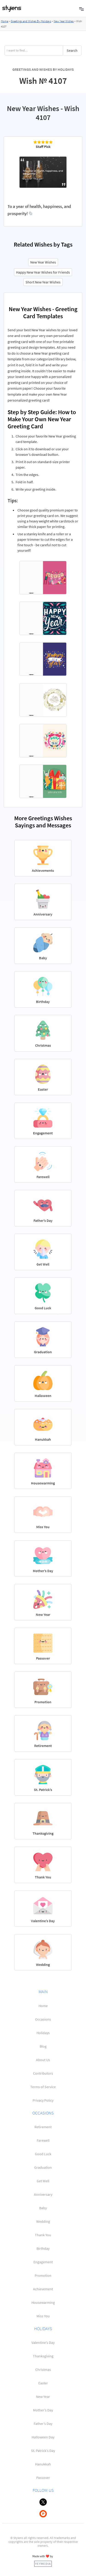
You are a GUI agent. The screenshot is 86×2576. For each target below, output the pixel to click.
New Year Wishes (64, 21)
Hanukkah (43, 2464)
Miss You (43, 2316)
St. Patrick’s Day (43, 2450)
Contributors (43, 2073)
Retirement (43, 2127)
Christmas (43, 2369)
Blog (43, 2046)
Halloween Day (43, 2437)
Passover (43, 2477)
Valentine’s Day (43, 2342)
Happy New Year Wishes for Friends (43, 272)
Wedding (43, 2221)
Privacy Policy (43, 2100)
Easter (43, 2383)
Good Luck (43, 2154)
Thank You (43, 2235)
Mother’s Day (43, 2410)
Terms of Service (43, 2086)
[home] (12, 8)
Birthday (43, 2248)
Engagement (43, 2262)
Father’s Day (43, 2423)
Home (4, 21)
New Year (43, 2396)
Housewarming (43, 2302)
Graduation (43, 2167)
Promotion (43, 2275)
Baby (43, 2208)
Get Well (43, 2181)
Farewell (43, 2140)
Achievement (43, 2289)
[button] (81, 8)
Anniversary (43, 2194)
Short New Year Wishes (43, 282)
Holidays (43, 2032)
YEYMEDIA (43, 2564)
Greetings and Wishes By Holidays (31, 21)
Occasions (43, 2019)
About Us (43, 2059)
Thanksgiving (43, 2356)
